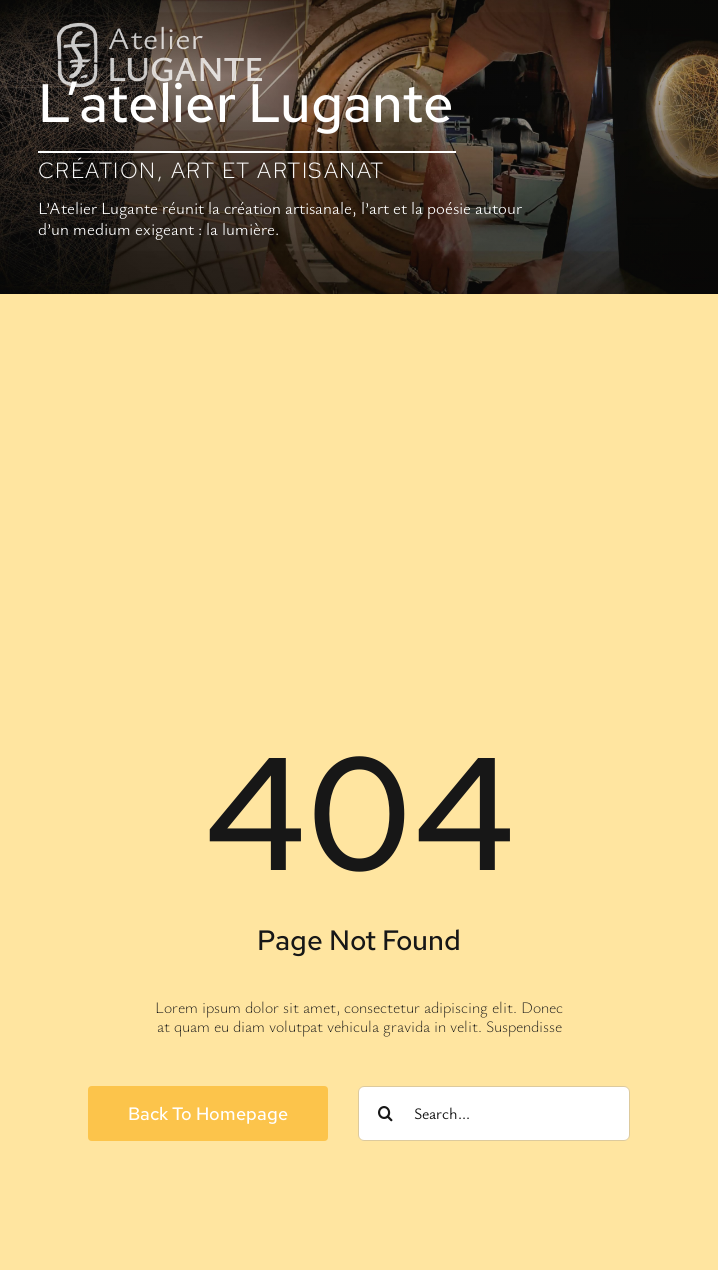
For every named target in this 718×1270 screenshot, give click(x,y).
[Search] (385, 1113)
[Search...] (494, 1113)
